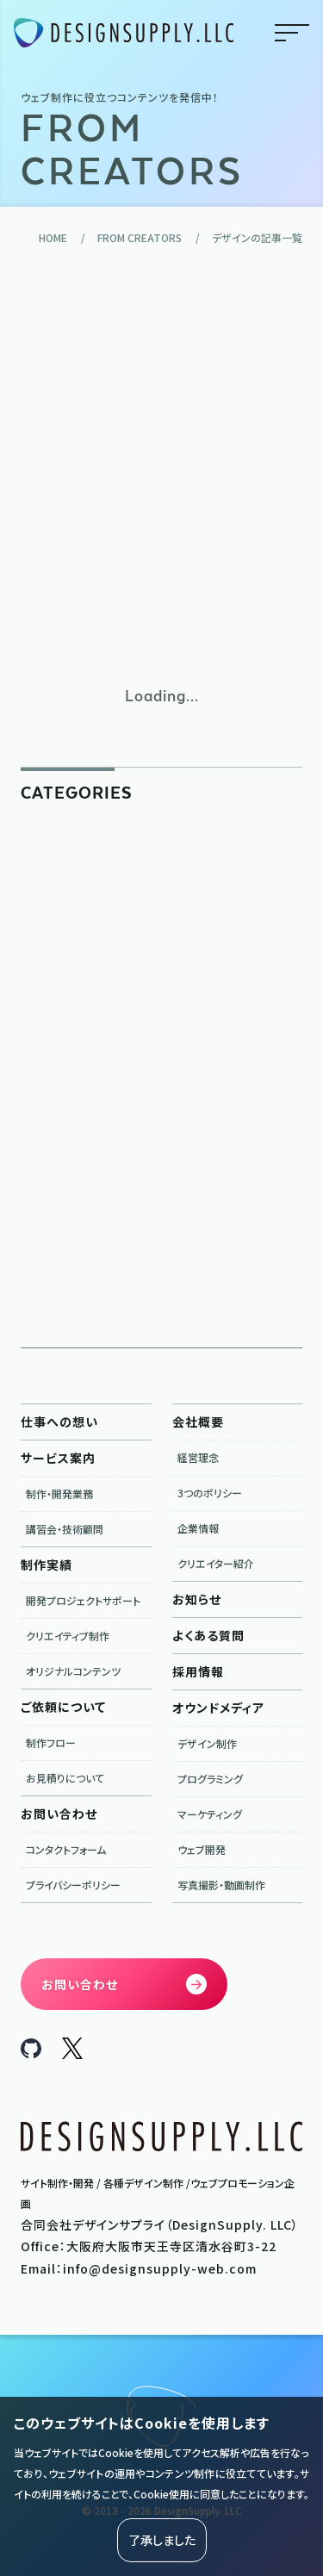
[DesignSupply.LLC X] (72, 2054)
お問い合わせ (59, 1813)
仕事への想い (59, 1421)
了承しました (162, 2539)
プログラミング (210, 1778)
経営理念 (198, 1457)
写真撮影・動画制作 (221, 1884)
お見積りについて (65, 1777)
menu (292, 32)
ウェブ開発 (201, 1849)
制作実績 (46, 1564)
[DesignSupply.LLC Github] (31, 2053)
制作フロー (51, 1742)
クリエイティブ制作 (67, 1635)
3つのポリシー (209, 1492)
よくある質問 (208, 1635)
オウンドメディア (218, 1707)
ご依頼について (63, 1706)
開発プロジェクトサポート (83, 1600)
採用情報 (198, 1671)
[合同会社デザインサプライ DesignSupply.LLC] (123, 33)
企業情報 (198, 1528)
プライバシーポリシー (73, 1884)
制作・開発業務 (59, 1493)
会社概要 (198, 1421)
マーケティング (209, 1814)
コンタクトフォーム (66, 1849)
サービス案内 (58, 1457)
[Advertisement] (161, 464)
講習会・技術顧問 (64, 1528)
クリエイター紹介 (215, 1563)
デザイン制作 (207, 1743)
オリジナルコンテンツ (73, 1671)
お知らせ (196, 1599)
